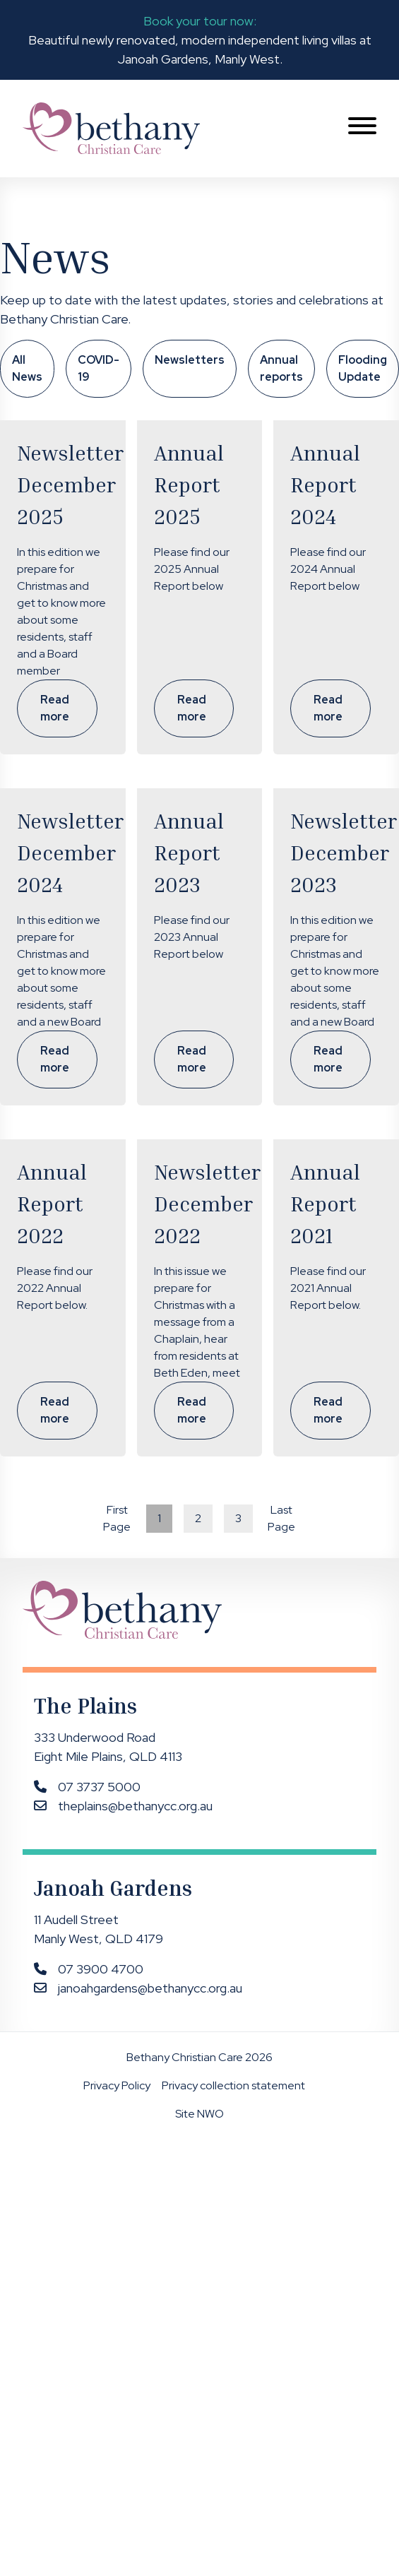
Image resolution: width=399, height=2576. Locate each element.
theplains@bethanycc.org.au (135, 1806)
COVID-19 (98, 368)
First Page (117, 1518)
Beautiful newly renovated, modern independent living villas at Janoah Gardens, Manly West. (199, 39)
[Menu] (362, 128)
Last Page (281, 1518)
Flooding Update (362, 368)
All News (27, 368)
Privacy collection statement (233, 2085)
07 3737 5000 (99, 1787)
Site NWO (199, 2113)
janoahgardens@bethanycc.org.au (150, 1988)
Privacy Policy (116, 2085)
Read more (54, 708)
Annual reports (281, 368)
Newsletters (190, 359)
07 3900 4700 (100, 1969)
